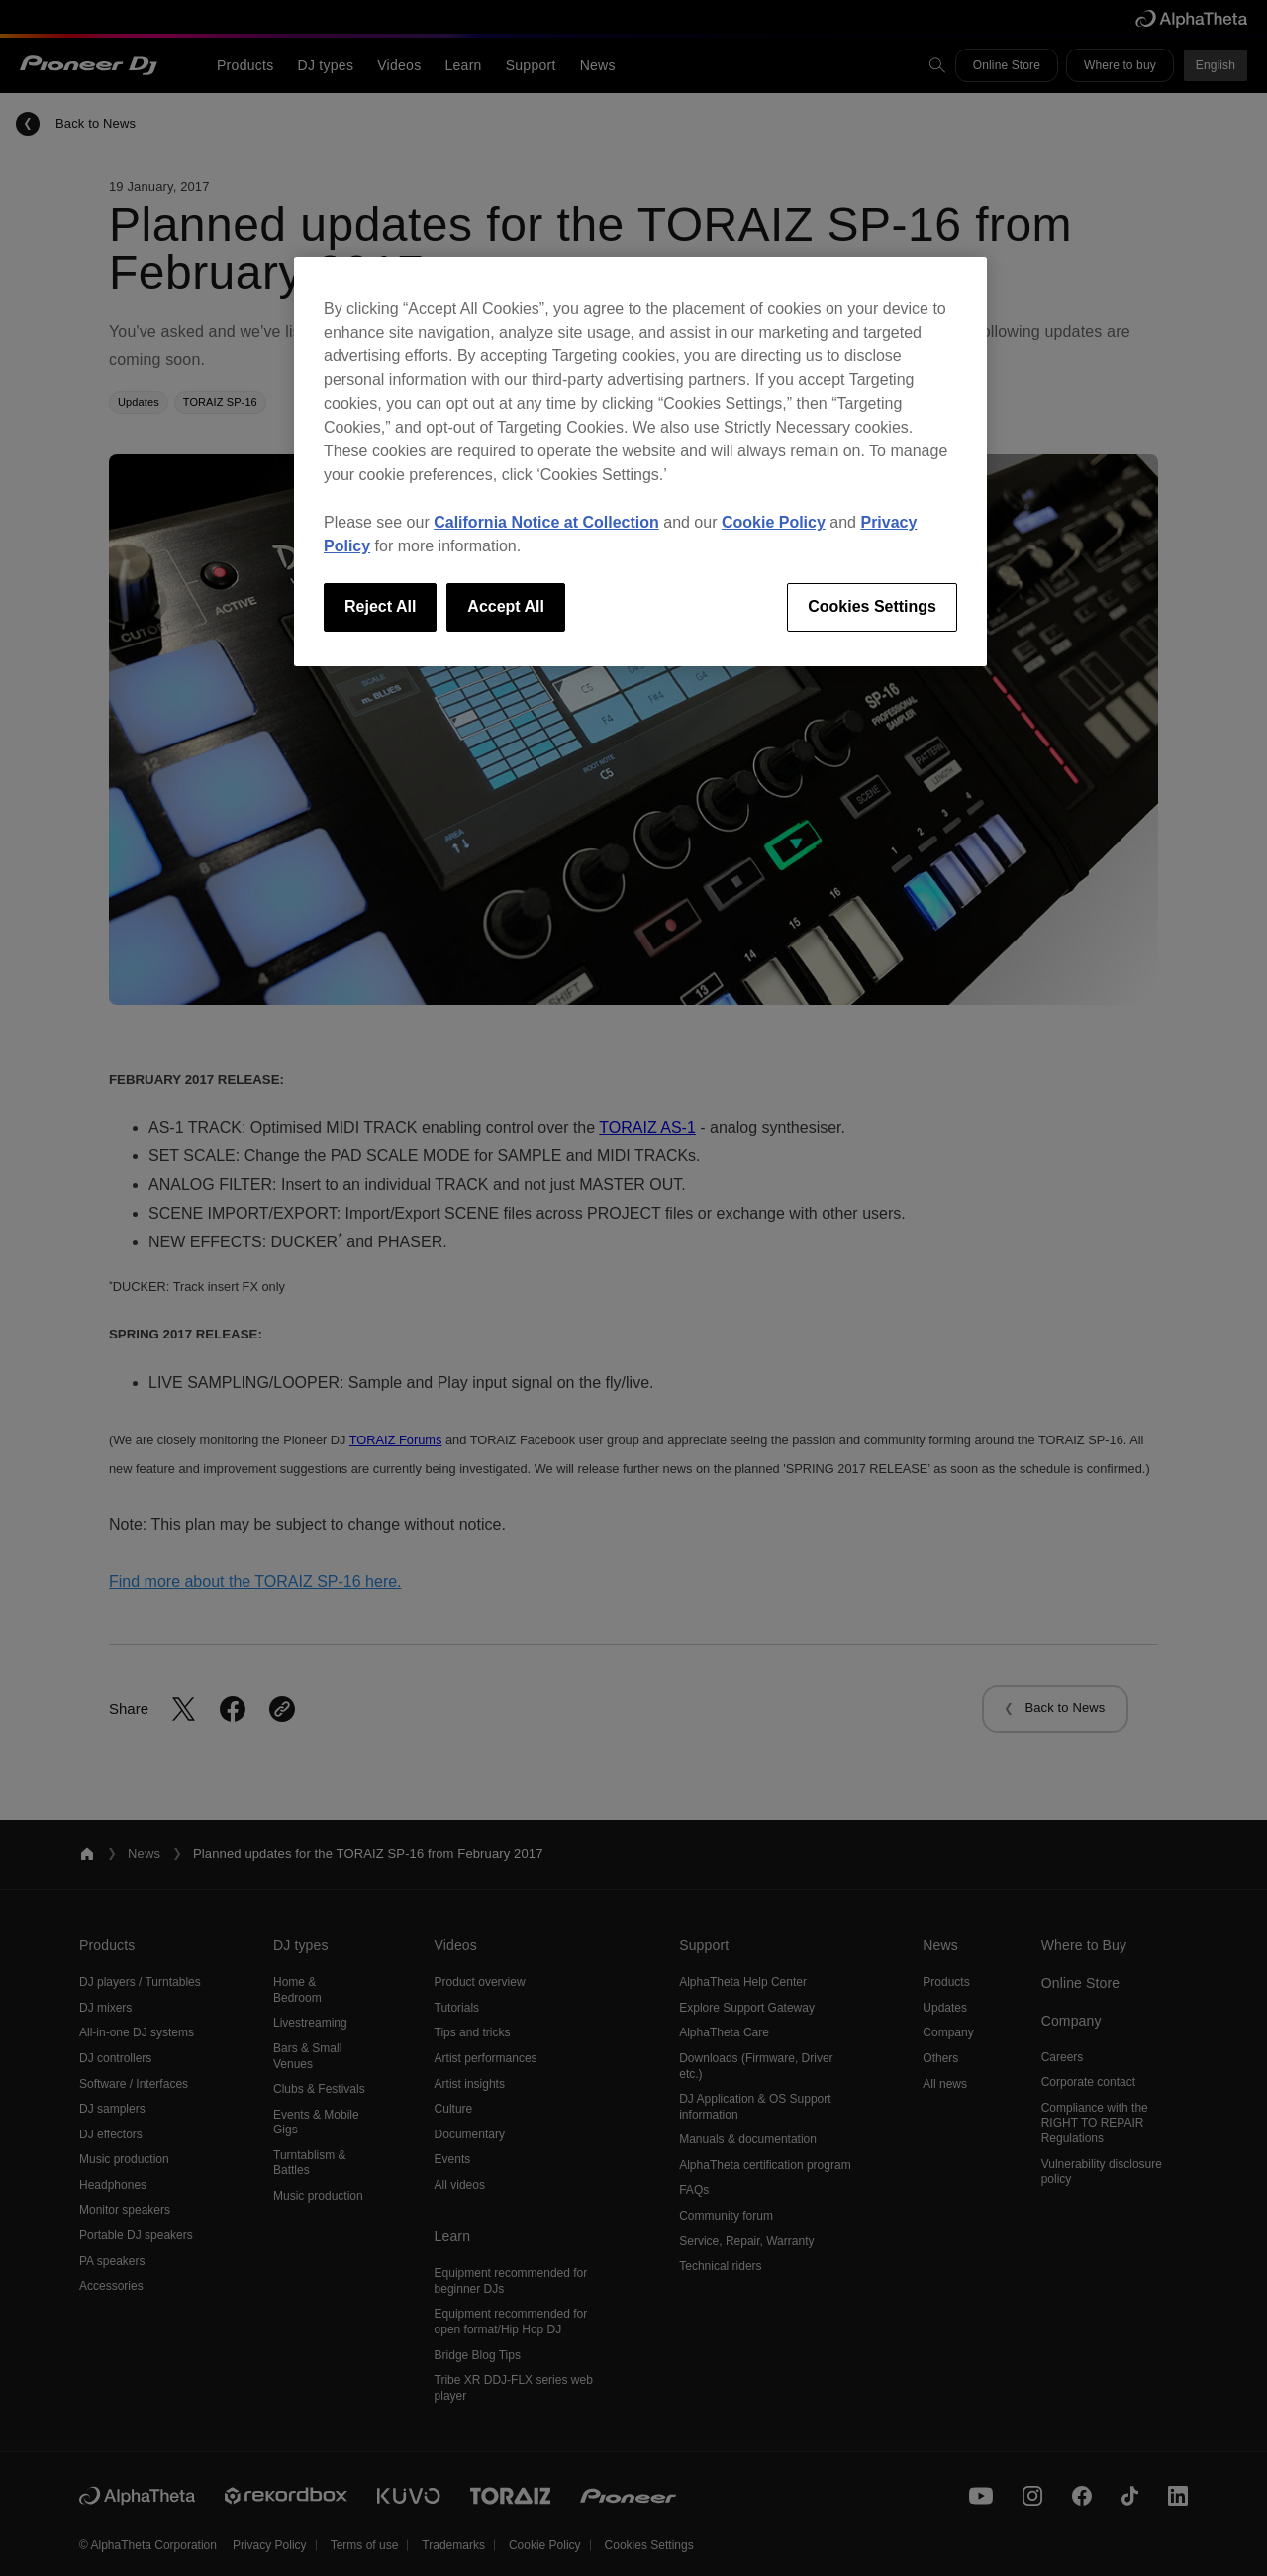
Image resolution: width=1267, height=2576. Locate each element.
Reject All (380, 606)
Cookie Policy (774, 522)
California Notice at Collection (546, 522)
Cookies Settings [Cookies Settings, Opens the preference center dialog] (872, 606)
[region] (640, 461)
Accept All (505, 606)
